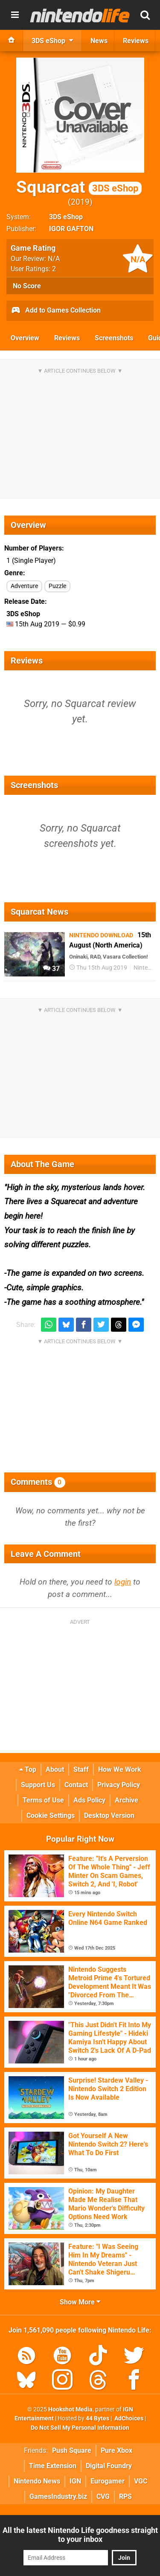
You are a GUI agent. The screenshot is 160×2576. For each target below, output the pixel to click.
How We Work (119, 1769)
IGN (75, 2481)
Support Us (38, 1785)
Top (27, 1769)
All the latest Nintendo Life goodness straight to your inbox (80, 2535)
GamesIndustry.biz (58, 2496)
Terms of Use (43, 1800)
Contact (76, 1785)
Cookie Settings (50, 1815)
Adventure (24, 586)
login (122, 1582)
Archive (126, 1800)
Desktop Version (109, 1815)
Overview (25, 338)
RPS (125, 2496)
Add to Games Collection (56, 311)
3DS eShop (66, 217)
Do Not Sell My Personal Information (80, 2427)
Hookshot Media (70, 2409)
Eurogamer (107, 2481)
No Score (27, 286)
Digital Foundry (109, 2466)
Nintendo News (37, 2481)
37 (51, 969)
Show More (80, 2302)
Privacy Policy (118, 1785)
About (55, 1769)
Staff (81, 1769)
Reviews (67, 338)
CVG (103, 2496)
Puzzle (57, 586)
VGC (140, 2481)
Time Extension (52, 2466)
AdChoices (128, 2418)
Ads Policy (89, 1800)
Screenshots (114, 338)
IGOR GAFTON (71, 229)
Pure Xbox (116, 2450)
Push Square (71, 2450)
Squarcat (79, 187)
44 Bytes (97, 2418)
